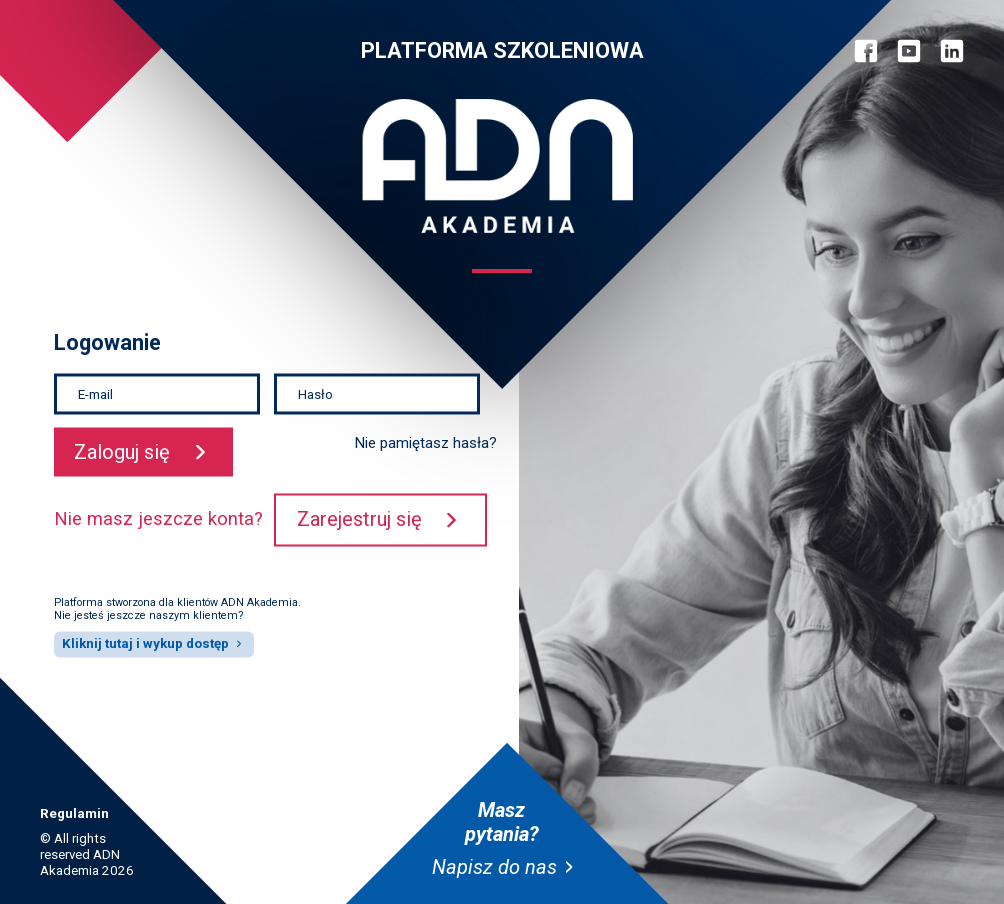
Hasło (315, 393)
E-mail (95, 393)
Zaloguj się (122, 452)
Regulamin (74, 813)
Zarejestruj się (359, 520)
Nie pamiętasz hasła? (426, 444)
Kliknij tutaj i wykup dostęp (145, 643)
